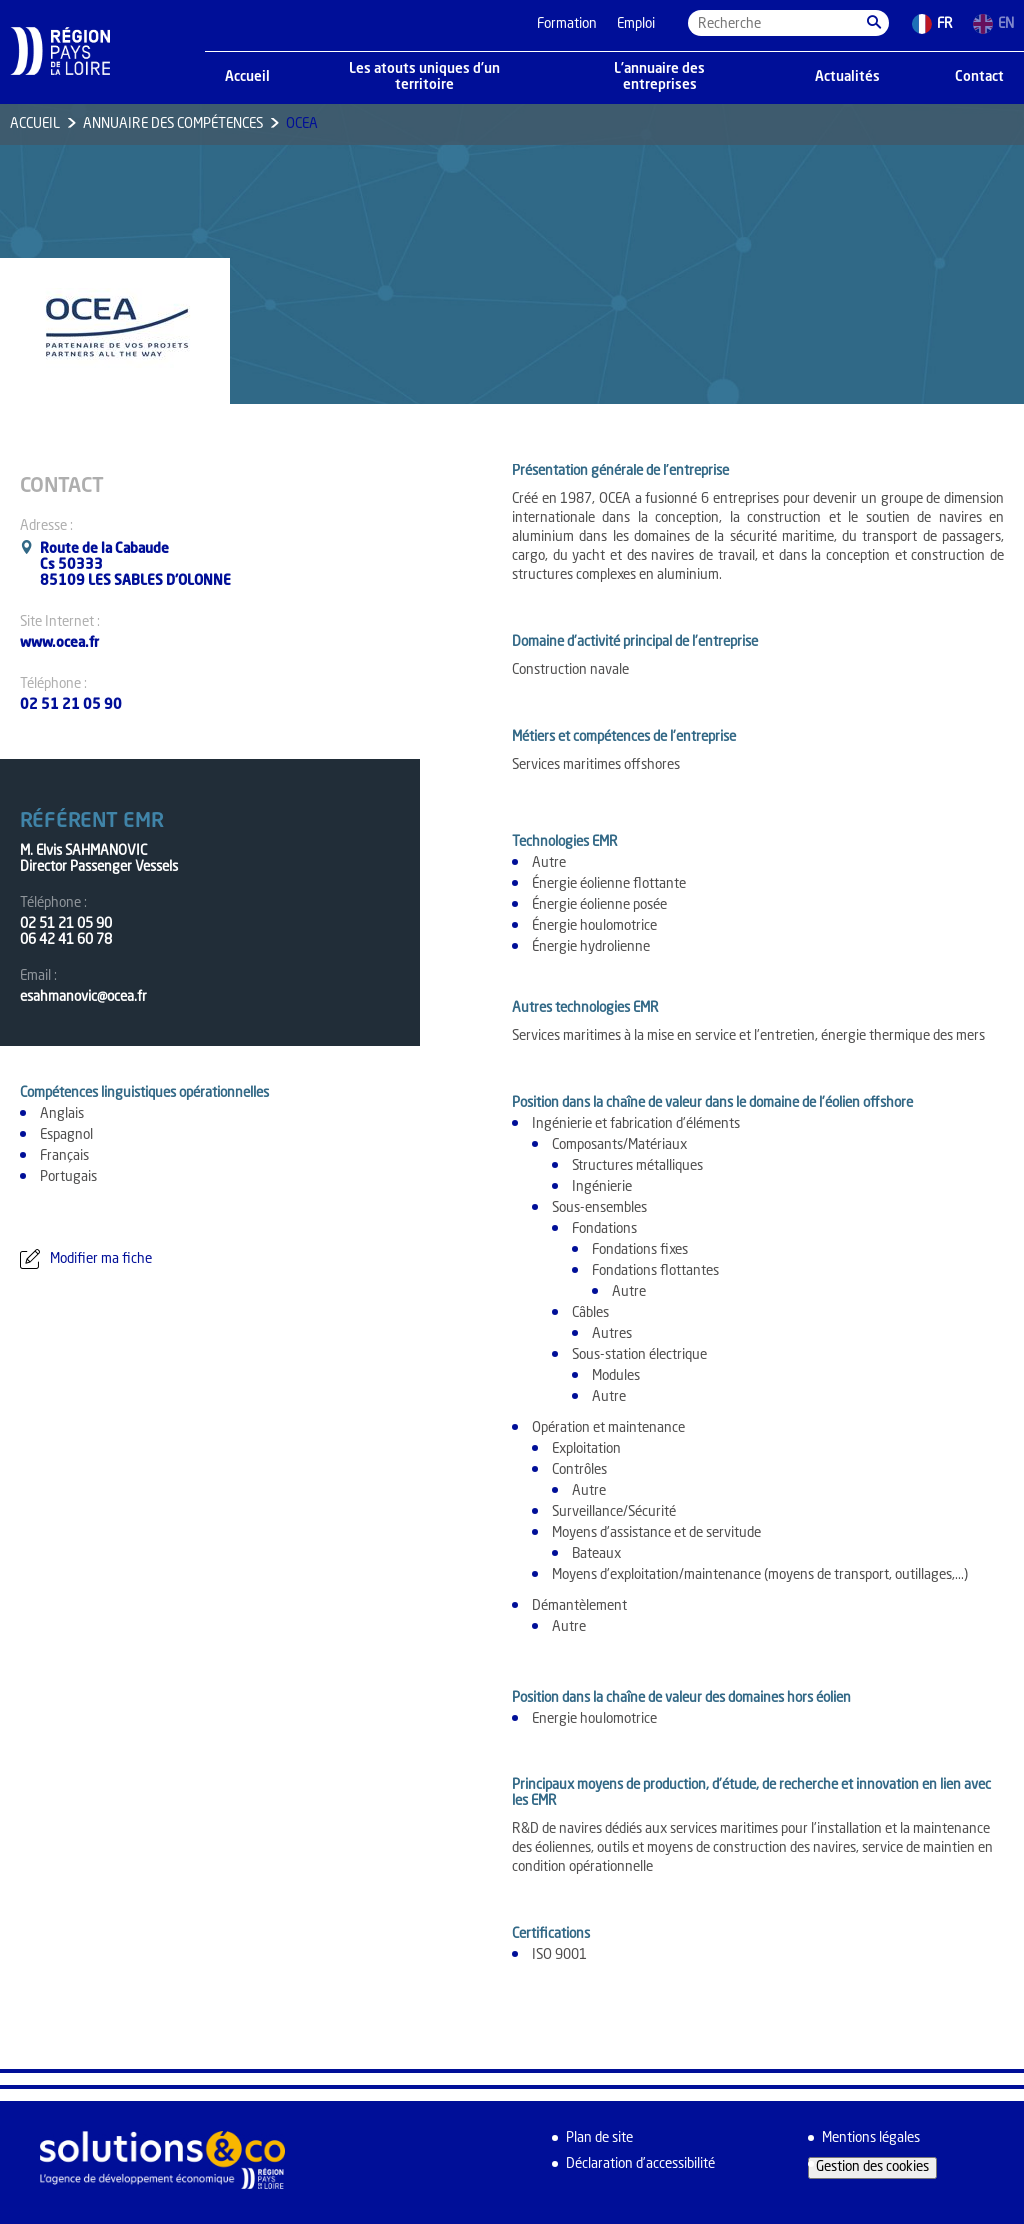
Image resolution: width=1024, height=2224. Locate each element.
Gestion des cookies (872, 2167)
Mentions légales (871, 2138)
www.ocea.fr (59, 643)
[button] (874, 23)
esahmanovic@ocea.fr (83, 997)
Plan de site (599, 2138)
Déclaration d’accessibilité (640, 2164)
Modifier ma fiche (101, 1259)
